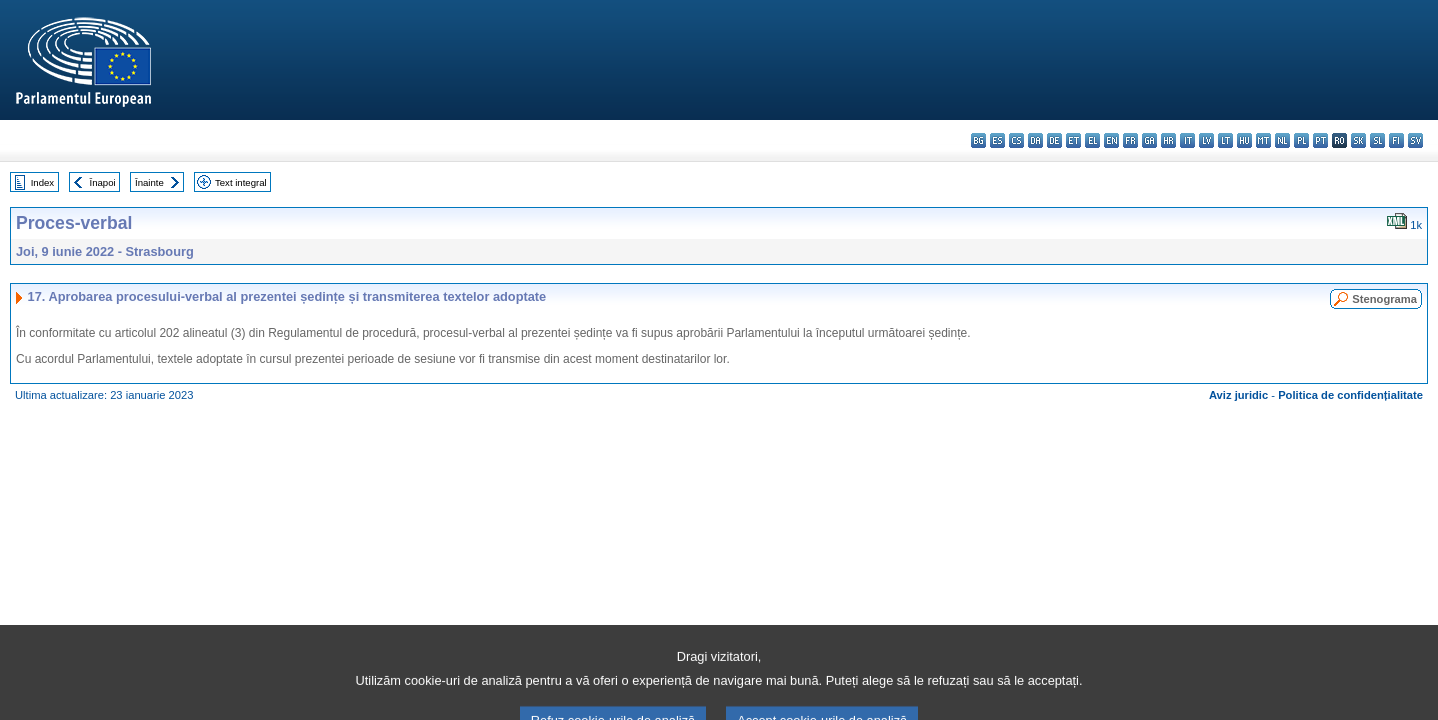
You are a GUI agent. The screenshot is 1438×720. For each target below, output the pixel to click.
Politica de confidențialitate (1350, 395)
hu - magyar (1244, 140)
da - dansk (1035, 140)
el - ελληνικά (1092, 140)
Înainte (149, 182)
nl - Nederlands (1282, 140)
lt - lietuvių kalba (1225, 140)
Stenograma (1384, 299)
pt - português (1320, 140)
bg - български (978, 140)
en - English (1111, 140)
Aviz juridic (1238, 395)
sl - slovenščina (1377, 140)
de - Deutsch (1054, 140)
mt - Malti (1263, 140)
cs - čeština (1016, 140)
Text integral (241, 182)
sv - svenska (1415, 140)
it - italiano (1187, 140)
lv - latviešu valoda (1206, 140)
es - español (997, 140)
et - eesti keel (1073, 140)
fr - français (1130, 140)
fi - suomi (1396, 140)
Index (42, 182)
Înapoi (103, 182)
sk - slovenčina (1358, 140)
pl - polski (1301, 140)
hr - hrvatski (1168, 140)
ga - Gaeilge (1149, 140)
